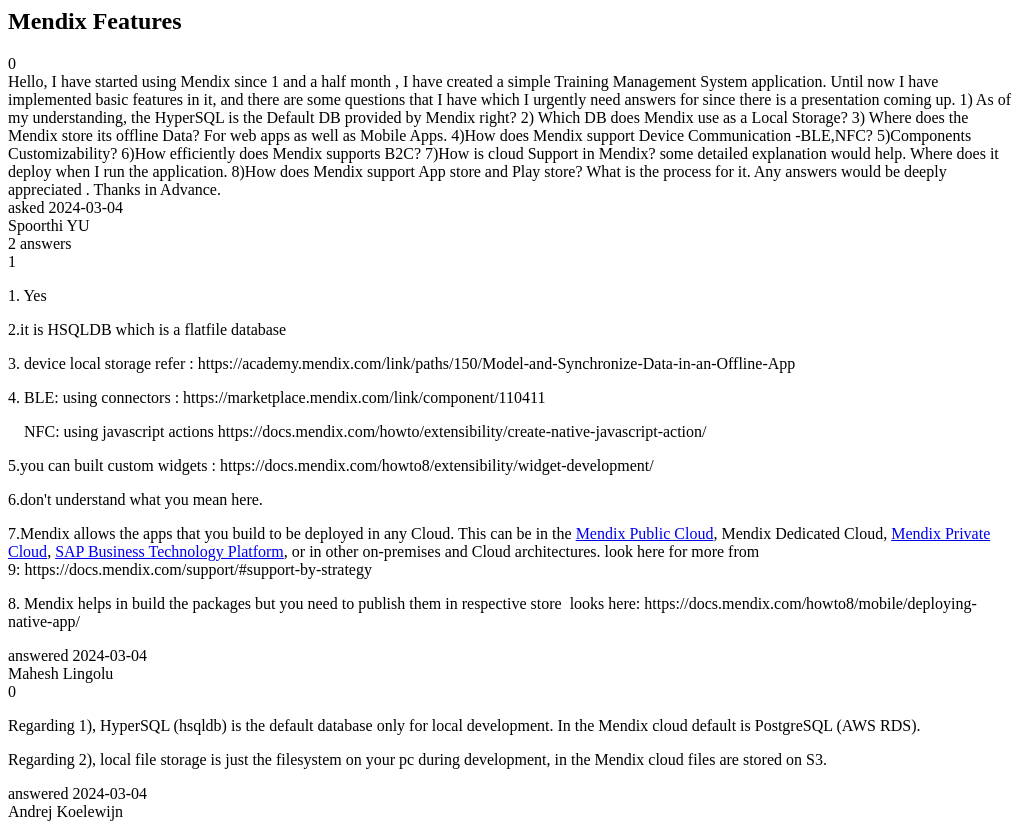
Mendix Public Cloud (645, 533)
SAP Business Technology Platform (169, 551)
